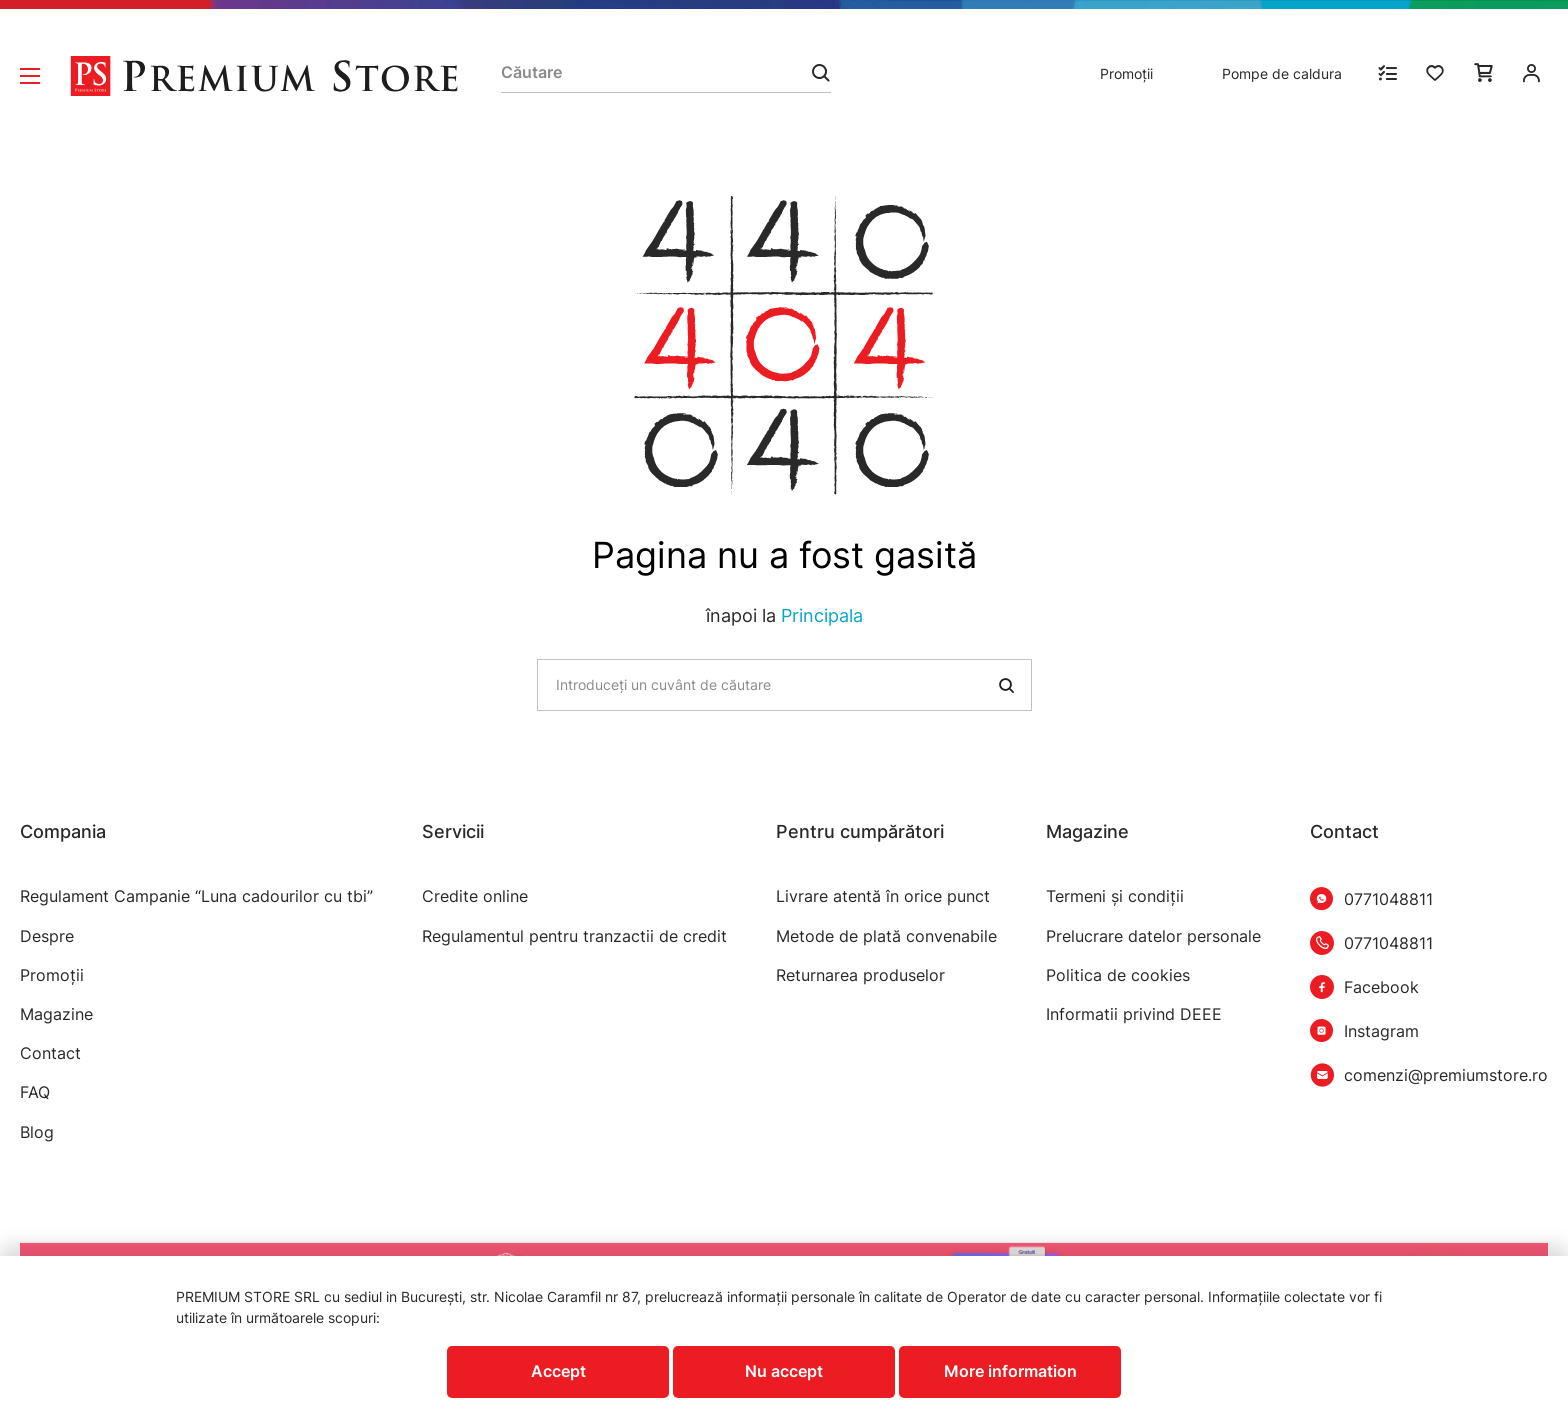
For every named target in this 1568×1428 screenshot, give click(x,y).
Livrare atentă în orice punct (883, 896)
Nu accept (784, 1371)
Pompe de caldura (1282, 73)
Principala (822, 615)
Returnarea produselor (860, 975)
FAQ (35, 1092)
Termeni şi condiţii (1115, 896)
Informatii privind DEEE (1134, 1014)
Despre (47, 936)
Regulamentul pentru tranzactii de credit (574, 936)
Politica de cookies (1118, 975)
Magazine (56, 1014)
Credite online (475, 896)
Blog (37, 1132)
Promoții (1126, 73)
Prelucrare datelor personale (1153, 936)
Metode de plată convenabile (886, 936)
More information (1010, 1371)
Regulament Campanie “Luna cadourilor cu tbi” (196, 896)
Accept (558, 1371)
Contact (50, 1053)
